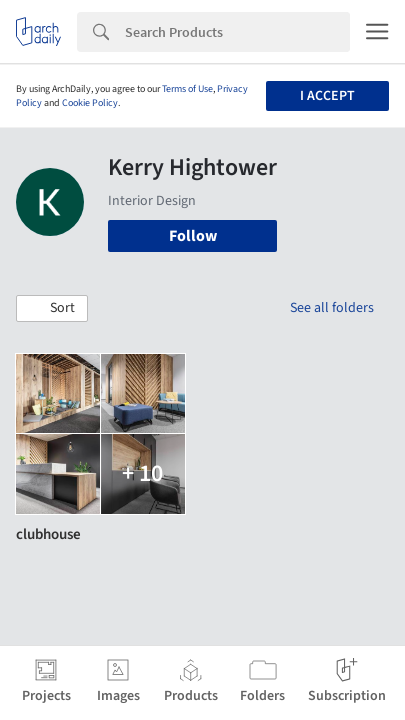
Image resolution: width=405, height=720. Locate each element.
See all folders (332, 308)
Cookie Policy (90, 103)
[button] (52, 309)
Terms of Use (187, 89)
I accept (327, 96)
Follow (193, 236)
